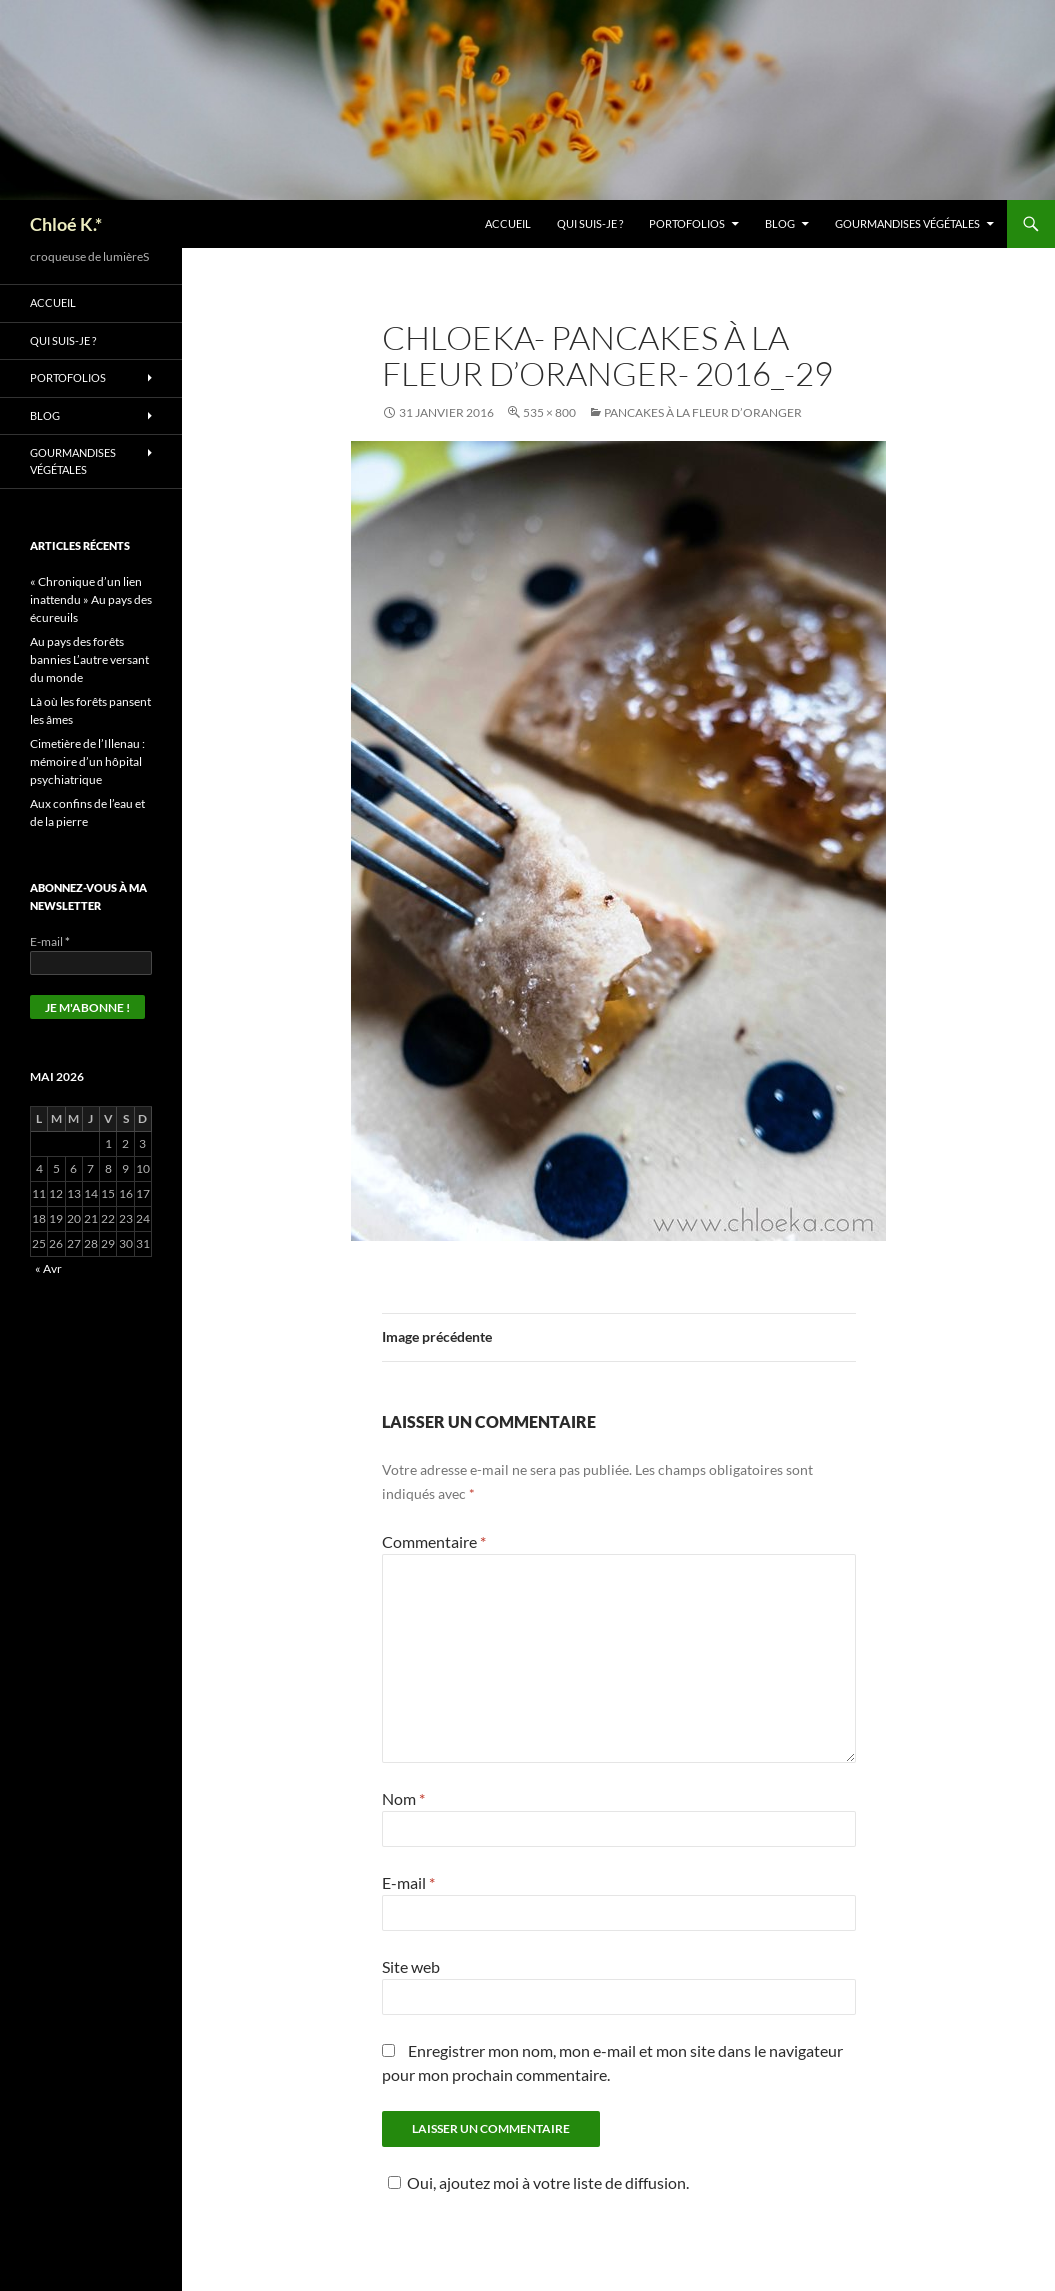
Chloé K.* (66, 224)
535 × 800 (549, 412)
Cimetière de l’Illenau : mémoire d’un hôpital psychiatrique (87, 761)
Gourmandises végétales (907, 223)
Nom (403, 1798)
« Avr (48, 1268)
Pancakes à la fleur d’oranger (703, 412)
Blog (780, 223)
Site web (411, 1966)
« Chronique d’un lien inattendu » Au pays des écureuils (91, 599)
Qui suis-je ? (590, 223)
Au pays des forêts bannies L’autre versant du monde (89, 659)
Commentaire (434, 1541)
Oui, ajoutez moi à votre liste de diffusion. (535, 2182)
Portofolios (687, 223)
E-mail (408, 1882)
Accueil (508, 223)
